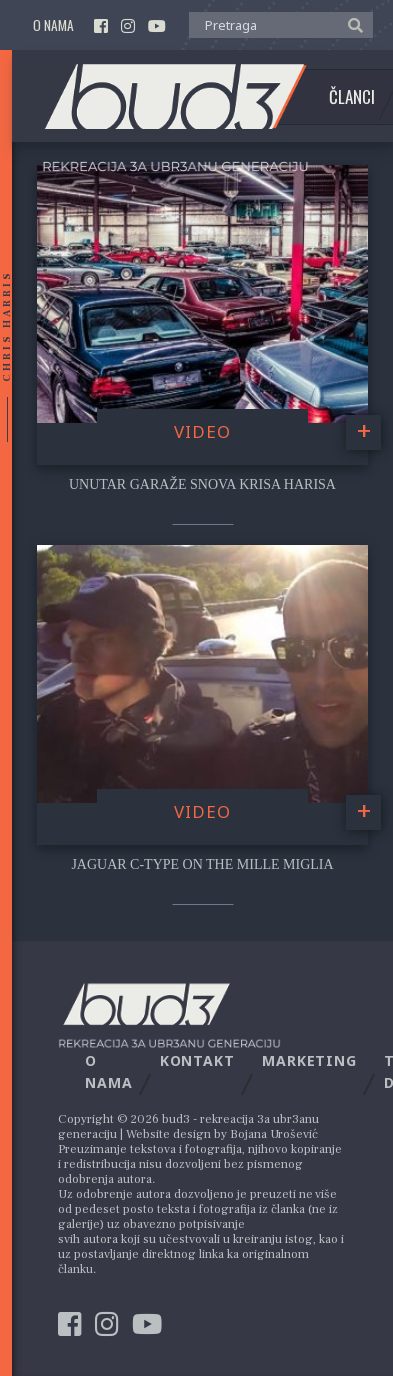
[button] (350, 24)
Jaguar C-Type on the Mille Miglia (202, 864)
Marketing (309, 1060)
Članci (352, 97)
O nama (53, 25)
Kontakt (197, 1060)
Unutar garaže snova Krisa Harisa (202, 484)
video (202, 431)
